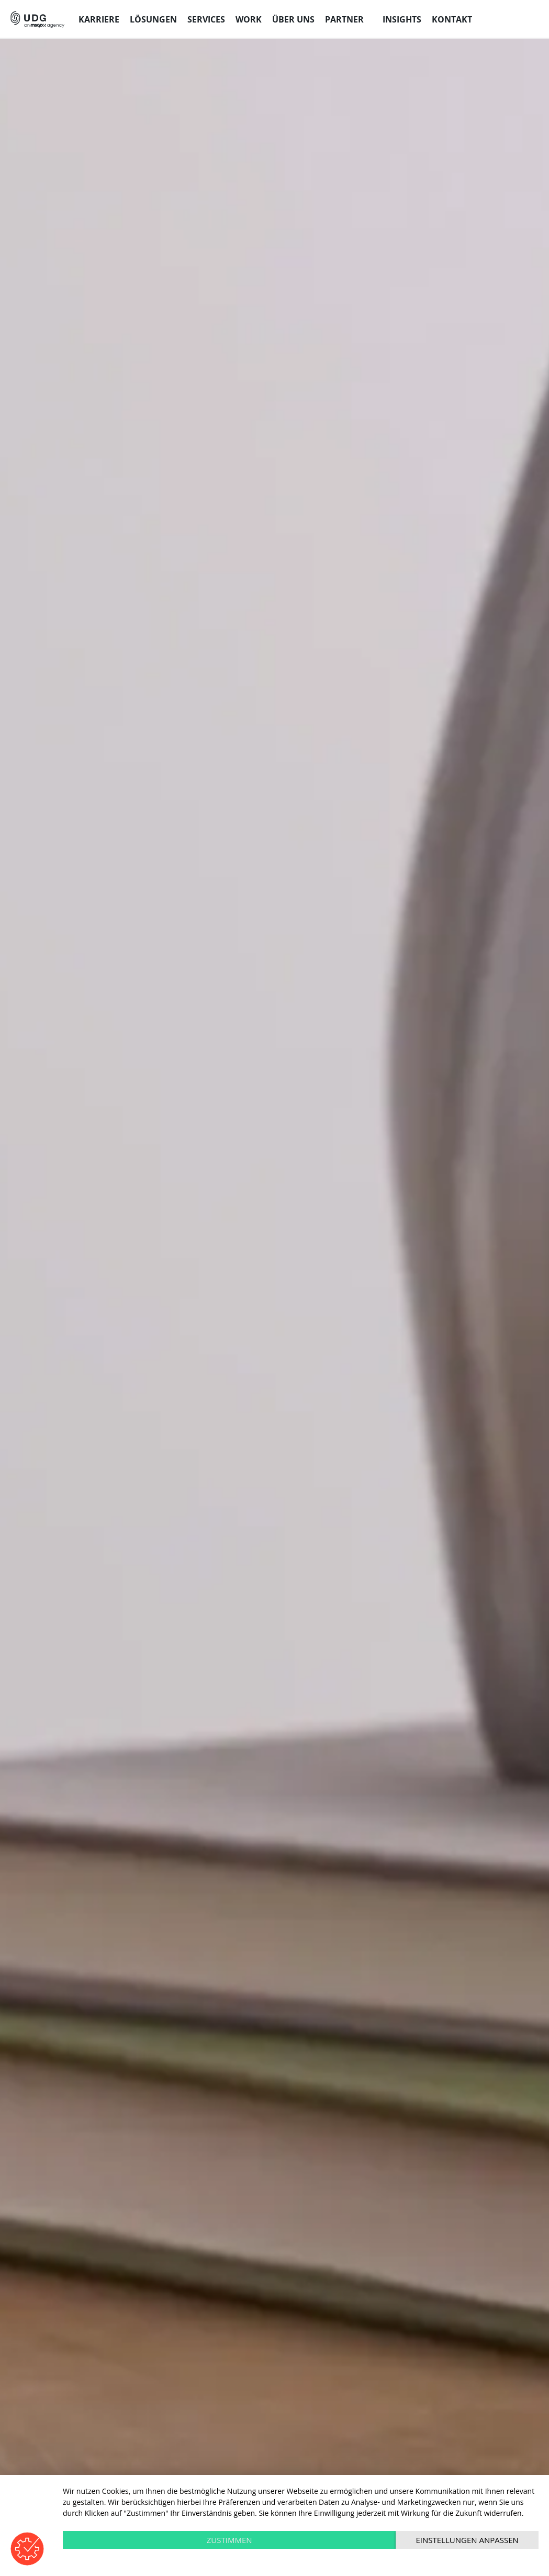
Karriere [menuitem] (99, 19)
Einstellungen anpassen (467, 2540)
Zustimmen (229, 2540)
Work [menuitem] (249, 19)
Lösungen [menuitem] (153, 19)
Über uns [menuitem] (293, 19)
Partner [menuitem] (344, 19)
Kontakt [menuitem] (452, 19)
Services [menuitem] (206, 19)
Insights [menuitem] (402, 19)
